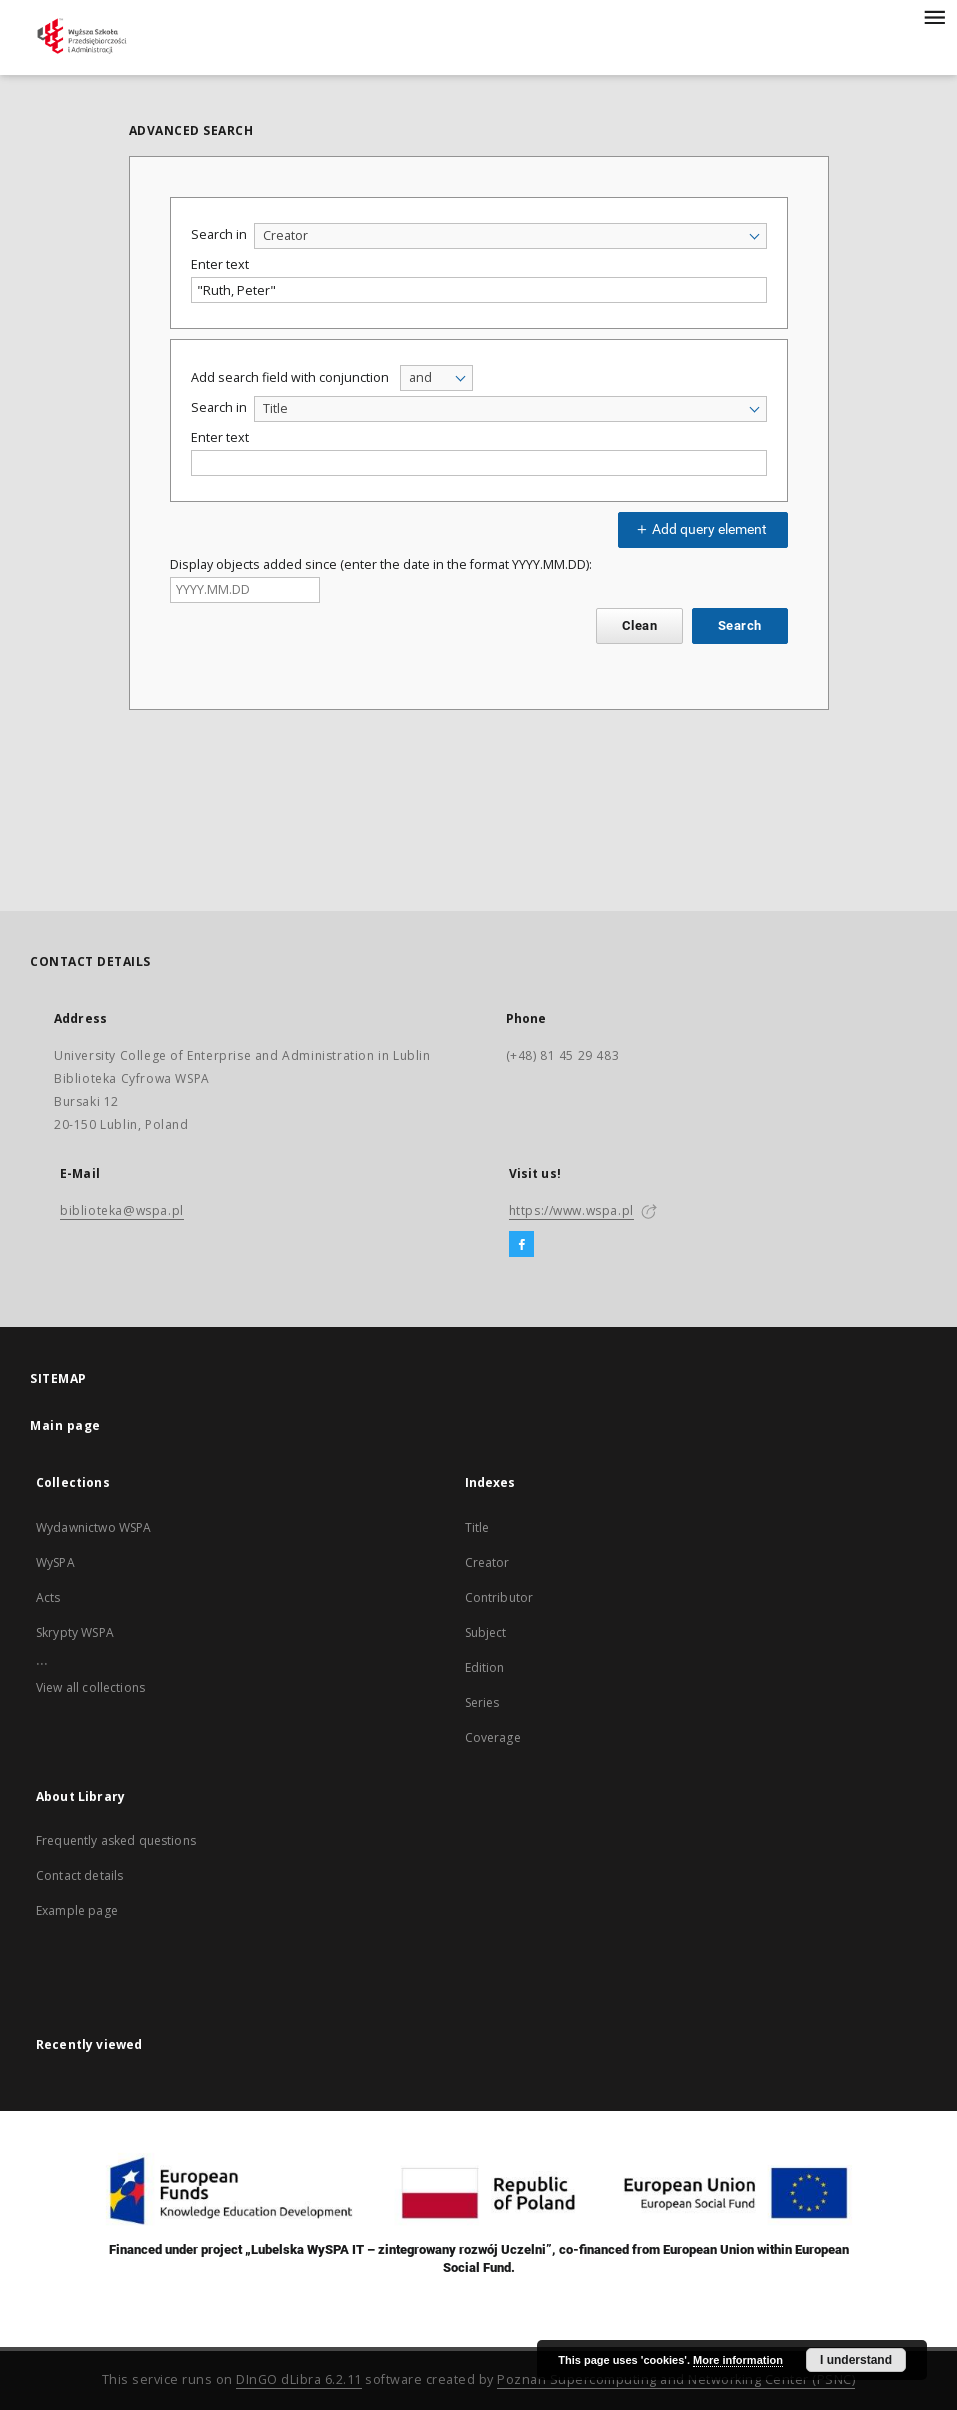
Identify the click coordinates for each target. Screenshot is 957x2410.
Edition (485, 1667)
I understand (856, 2360)
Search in (219, 234)
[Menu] (934, 16)
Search (739, 625)
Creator (487, 1562)
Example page (77, 1910)
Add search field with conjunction (290, 377)
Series (482, 1702)
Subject (486, 1632)
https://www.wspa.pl (571, 1210)
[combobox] (510, 236)
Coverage (493, 1737)
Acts (48, 1597)
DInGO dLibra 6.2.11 (299, 2379)
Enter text (220, 264)
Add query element (700, 529)
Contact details (79, 1875)
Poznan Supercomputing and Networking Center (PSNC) (676, 2379)
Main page (65, 1425)
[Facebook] (521, 1245)
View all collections (90, 1687)
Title (477, 1527)
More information (738, 2360)
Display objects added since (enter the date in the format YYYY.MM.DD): (381, 564)
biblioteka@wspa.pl (122, 1210)
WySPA (55, 1562)
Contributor (499, 1597)
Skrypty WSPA (75, 1632)
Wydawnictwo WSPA (93, 1527)
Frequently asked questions (116, 1840)
